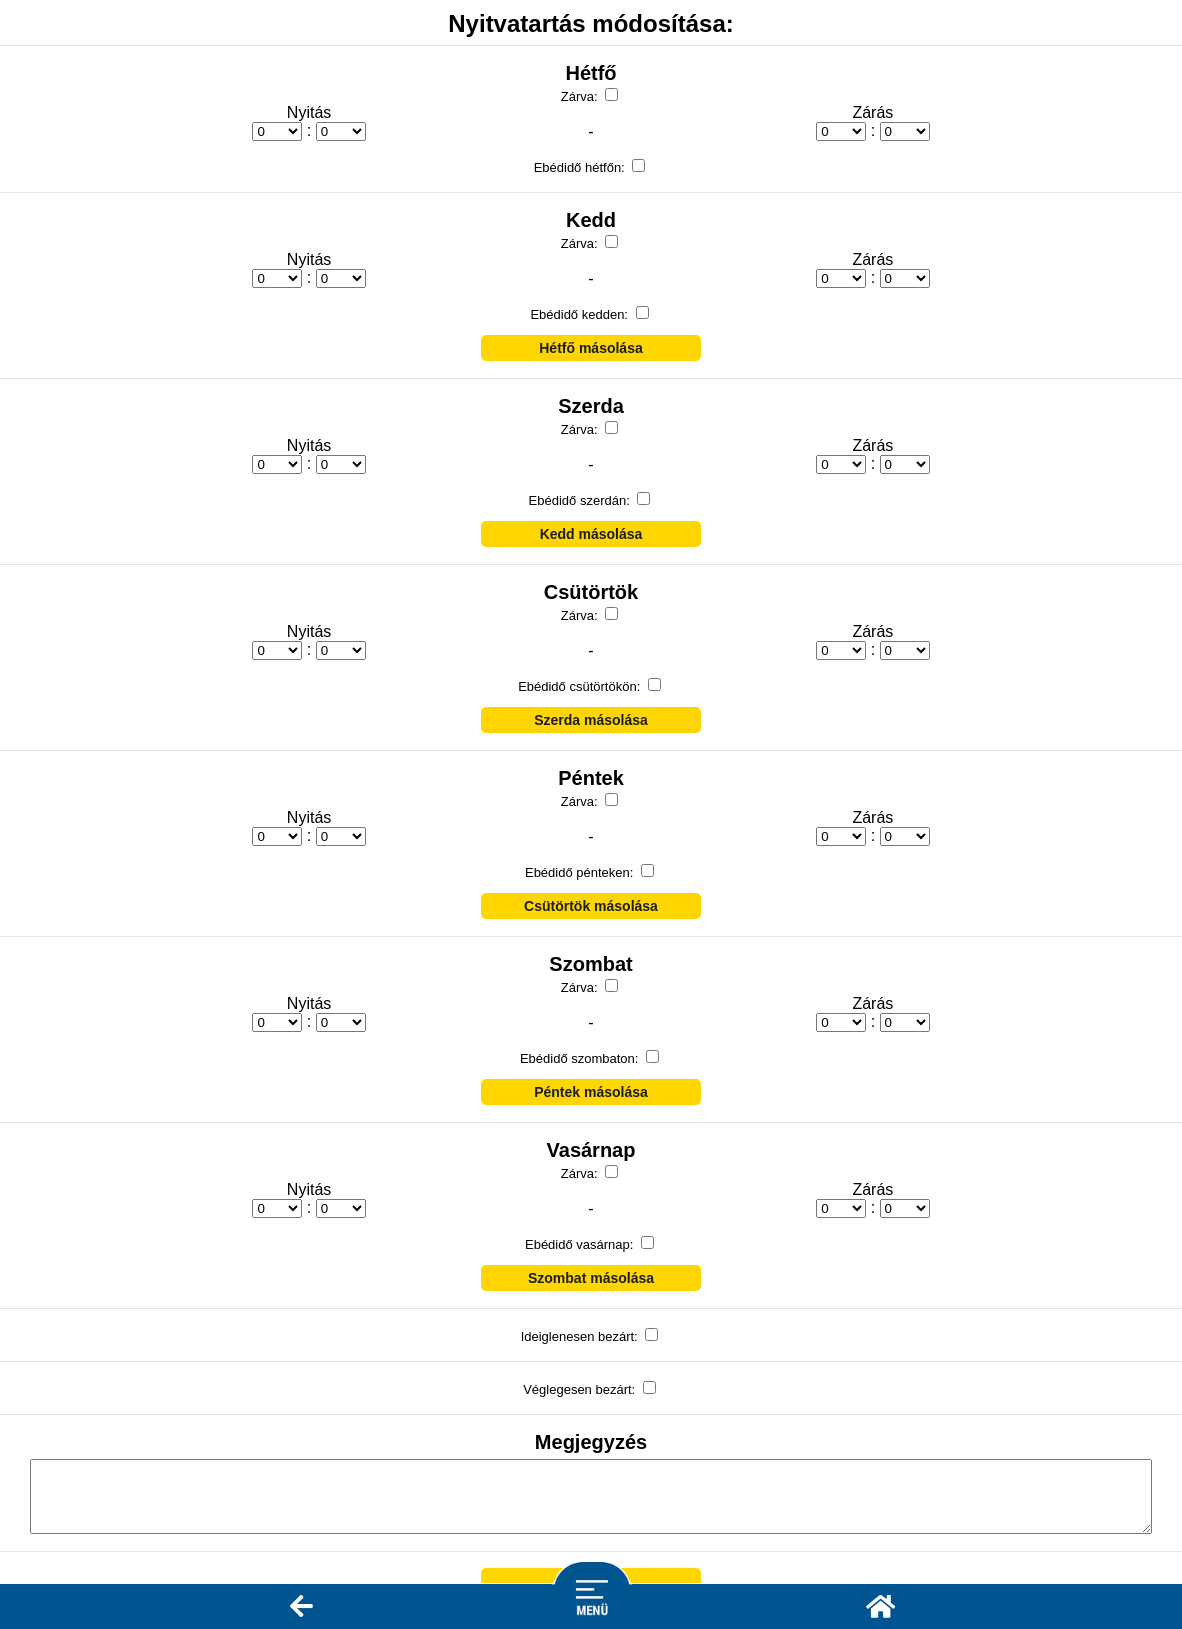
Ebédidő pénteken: (581, 872)
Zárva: (581, 96)
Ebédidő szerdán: (581, 500)
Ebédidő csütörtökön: (581, 686)
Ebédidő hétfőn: (581, 167)
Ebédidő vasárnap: (581, 1244)
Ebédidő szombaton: (581, 1058)
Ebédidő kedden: (580, 314)
